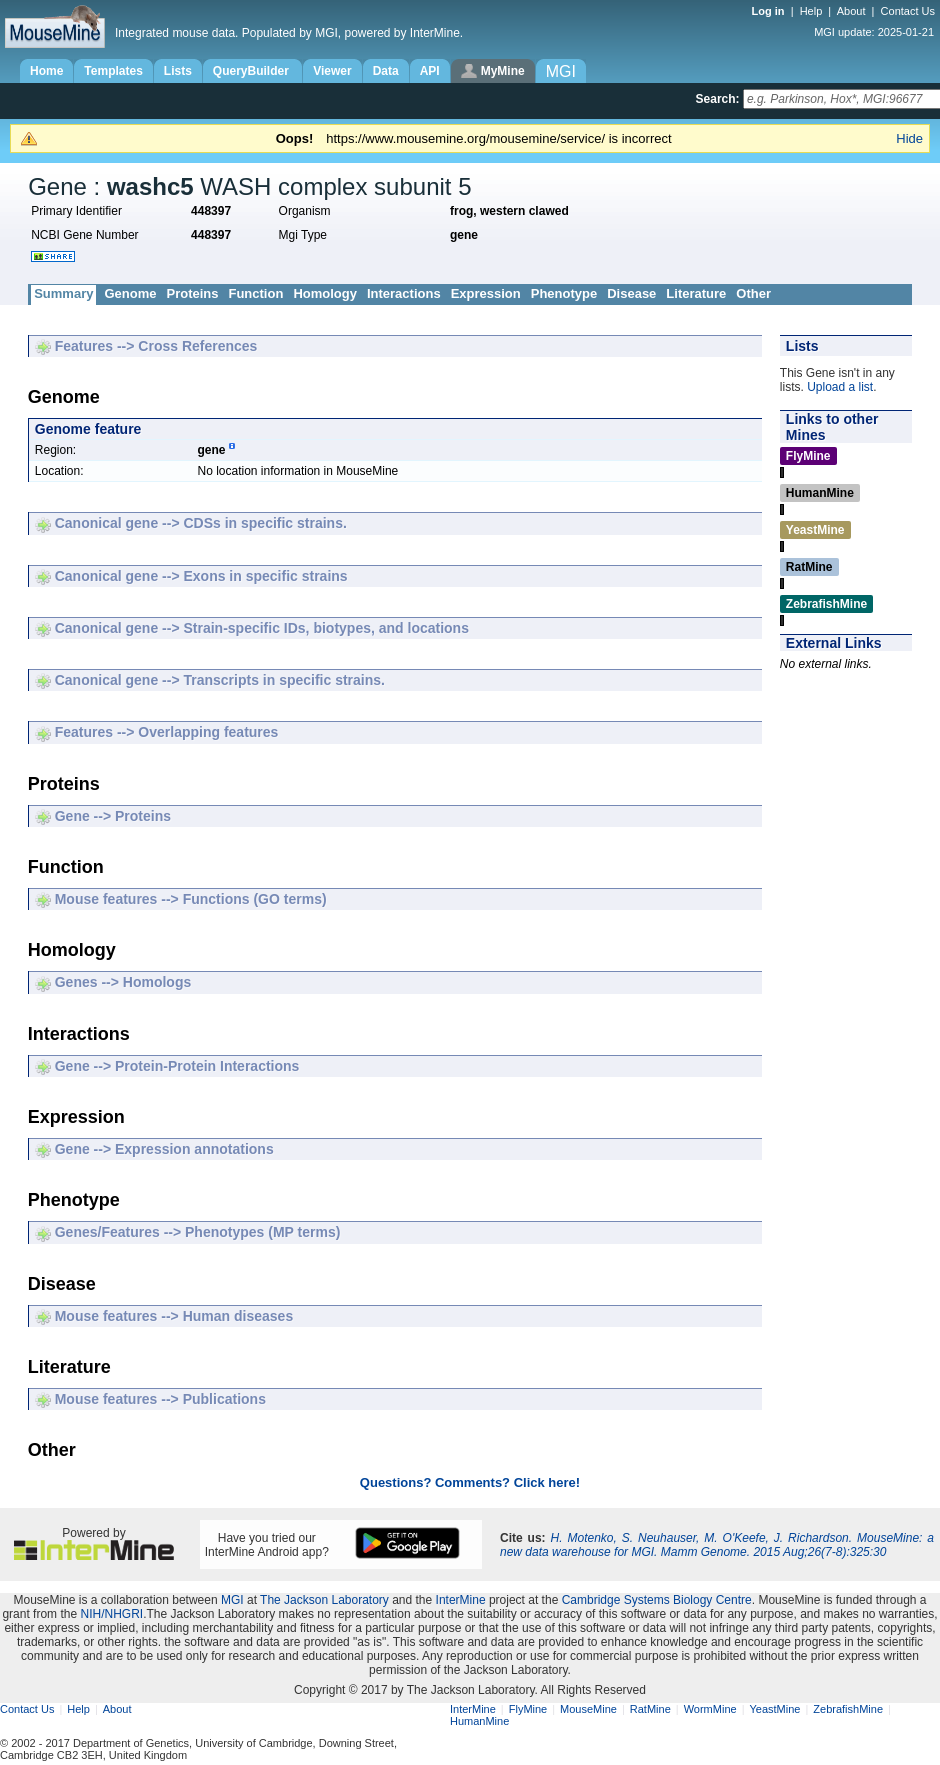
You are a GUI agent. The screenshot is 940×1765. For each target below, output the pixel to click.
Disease (631, 293)
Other (753, 293)
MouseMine (588, 1709)
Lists (178, 71)
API (430, 71)
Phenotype (564, 293)
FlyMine (528, 1709)
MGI (232, 1600)
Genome (130, 293)
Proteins (192, 293)
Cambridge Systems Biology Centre (657, 1600)
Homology (325, 293)
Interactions (404, 293)
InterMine (461, 1600)
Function (255, 293)
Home (46, 71)
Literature (696, 293)
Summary (63, 293)
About (851, 11)
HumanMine (479, 1721)
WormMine (710, 1709)
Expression (486, 293)
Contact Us (908, 11)
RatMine (650, 1709)
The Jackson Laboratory (324, 1600)
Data (386, 71)
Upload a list (840, 387)
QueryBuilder (252, 71)
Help (811, 11)
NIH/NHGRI (111, 1614)
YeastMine (774, 1709)
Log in (770, 11)
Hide (909, 138)
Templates (113, 71)
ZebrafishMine (848, 1709)
